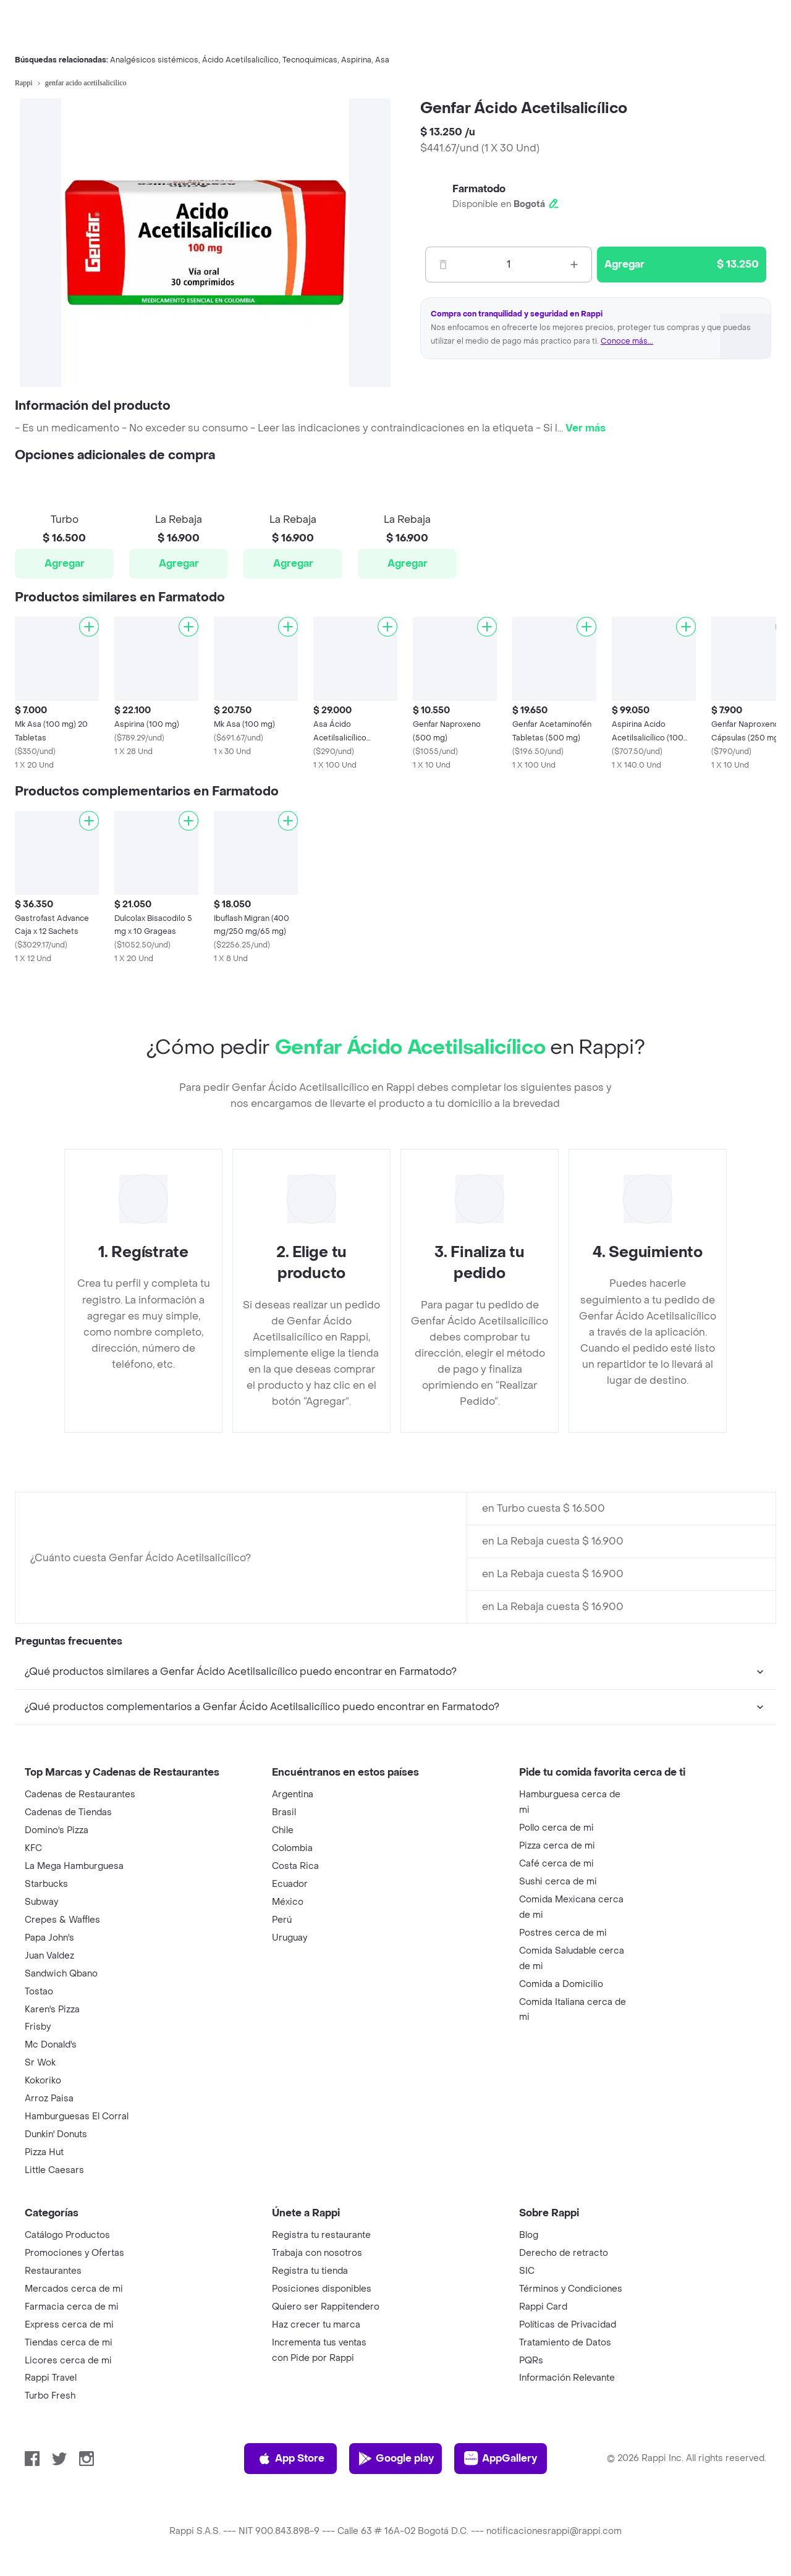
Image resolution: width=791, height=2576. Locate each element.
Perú (282, 1920)
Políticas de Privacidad (567, 2325)
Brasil (284, 1812)
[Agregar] (89, 627)
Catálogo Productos (67, 2235)
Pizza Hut (44, 2152)
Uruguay (289, 1938)
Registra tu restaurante (321, 2235)
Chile (283, 1830)
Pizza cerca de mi (557, 1846)
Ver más (585, 428)
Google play (396, 2458)
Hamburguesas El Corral (77, 2116)
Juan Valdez (49, 1956)
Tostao (39, 1992)
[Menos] (443, 264)
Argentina (292, 1794)
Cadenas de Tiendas (68, 1812)
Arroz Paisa (49, 2098)
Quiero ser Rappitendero (325, 2307)
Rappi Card (543, 2307)
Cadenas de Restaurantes (80, 1794)
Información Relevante (567, 2378)
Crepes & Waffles (62, 1920)
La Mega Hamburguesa (74, 1866)
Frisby (38, 2027)
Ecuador (290, 1884)
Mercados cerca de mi (74, 2289)
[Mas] (574, 264)
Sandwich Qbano (61, 1974)
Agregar (64, 563)
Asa (382, 60)
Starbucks (46, 1884)
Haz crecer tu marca (316, 2325)
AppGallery (500, 2458)
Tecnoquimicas (309, 60)
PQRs (531, 2360)
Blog (528, 2235)
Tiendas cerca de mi (68, 2343)
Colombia (292, 1848)
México (287, 1902)
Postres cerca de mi (563, 1933)
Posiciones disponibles (321, 2289)
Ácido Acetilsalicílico (240, 60)
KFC (33, 1848)
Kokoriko (43, 2081)
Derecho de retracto (563, 2253)
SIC (527, 2271)
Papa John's (49, 1938)
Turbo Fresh (50, 2396)
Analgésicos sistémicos (154, 60)
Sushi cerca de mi (558, 1882)
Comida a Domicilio (561, 1984)
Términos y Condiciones (570, 2289)
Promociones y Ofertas (74, 2253)
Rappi (24, 82)
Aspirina (356, 60)
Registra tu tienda (310, 2271)
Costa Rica (295, 1866)
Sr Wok (40, 2063)
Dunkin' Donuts (56, 2134)
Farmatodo (478, 188)
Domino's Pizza (56, 1830)
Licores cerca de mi (68, 2360)
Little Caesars (54, 2170)
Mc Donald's (51, 2045)
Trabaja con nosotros (317, 2253)
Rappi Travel (51, 2378)
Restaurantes (53, 2271)
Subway (41, 1902)
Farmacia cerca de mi (72, 2307)
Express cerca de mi (69, 2325)
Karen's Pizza (52, 2009)
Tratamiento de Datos (565, 2343)
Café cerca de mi (556, 1864)
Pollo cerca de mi (556, 1828)
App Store (290, 2458)
